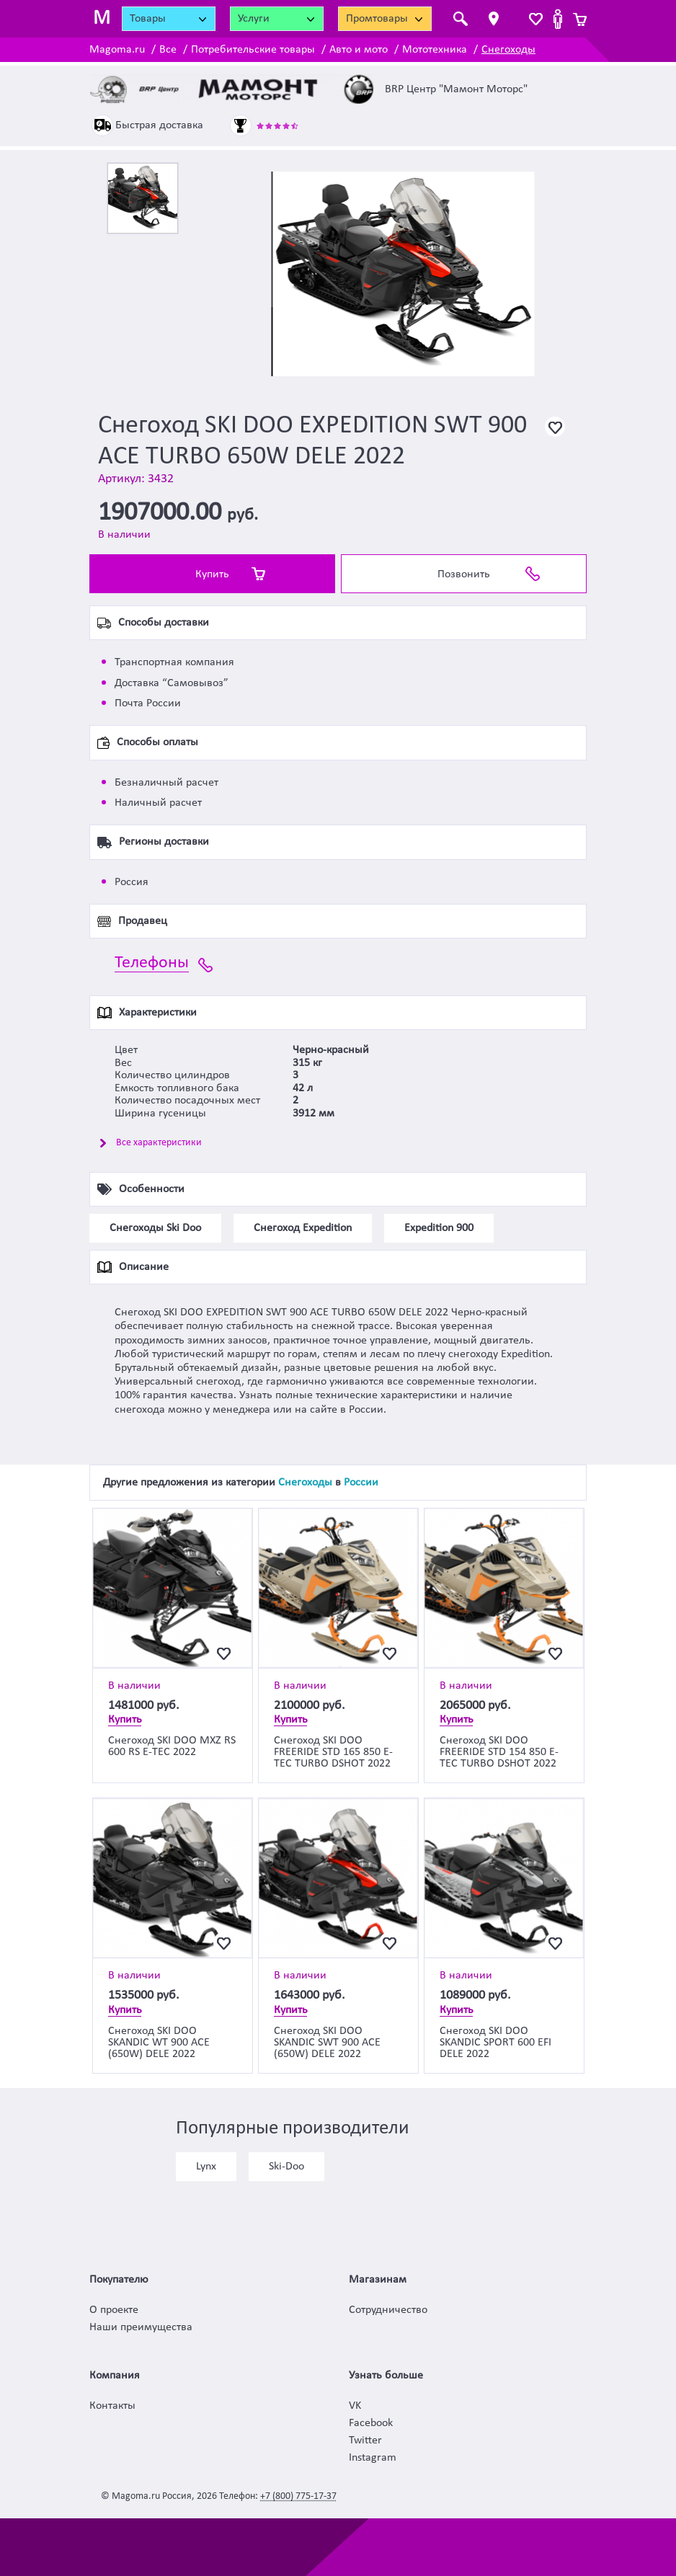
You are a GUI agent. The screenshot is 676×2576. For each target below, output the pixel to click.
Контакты (112, 2406)
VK (355, 2406)
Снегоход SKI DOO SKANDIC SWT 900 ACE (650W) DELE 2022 (327, 2042)
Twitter (365, 2440)
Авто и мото (358, 49)
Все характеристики (159, 1142)
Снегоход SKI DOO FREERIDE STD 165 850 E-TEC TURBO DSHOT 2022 (333, 1752)
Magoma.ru (117, 49)
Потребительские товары (253, 49)
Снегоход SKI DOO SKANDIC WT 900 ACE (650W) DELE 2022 (159, 2042)
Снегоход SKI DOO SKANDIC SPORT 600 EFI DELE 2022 (495, 2042)
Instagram (372, 2458)
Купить (212, 574)
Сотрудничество (388, 2310)
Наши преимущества (140, 2327)
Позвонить (463, 574)
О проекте (113, 2310)
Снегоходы (508, 49)
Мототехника (434, 49)
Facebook (371, 2423)
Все (168, 49)
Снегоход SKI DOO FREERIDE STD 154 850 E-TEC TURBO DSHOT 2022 (499, 1752)
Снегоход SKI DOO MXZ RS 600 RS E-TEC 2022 (172, 1746)
